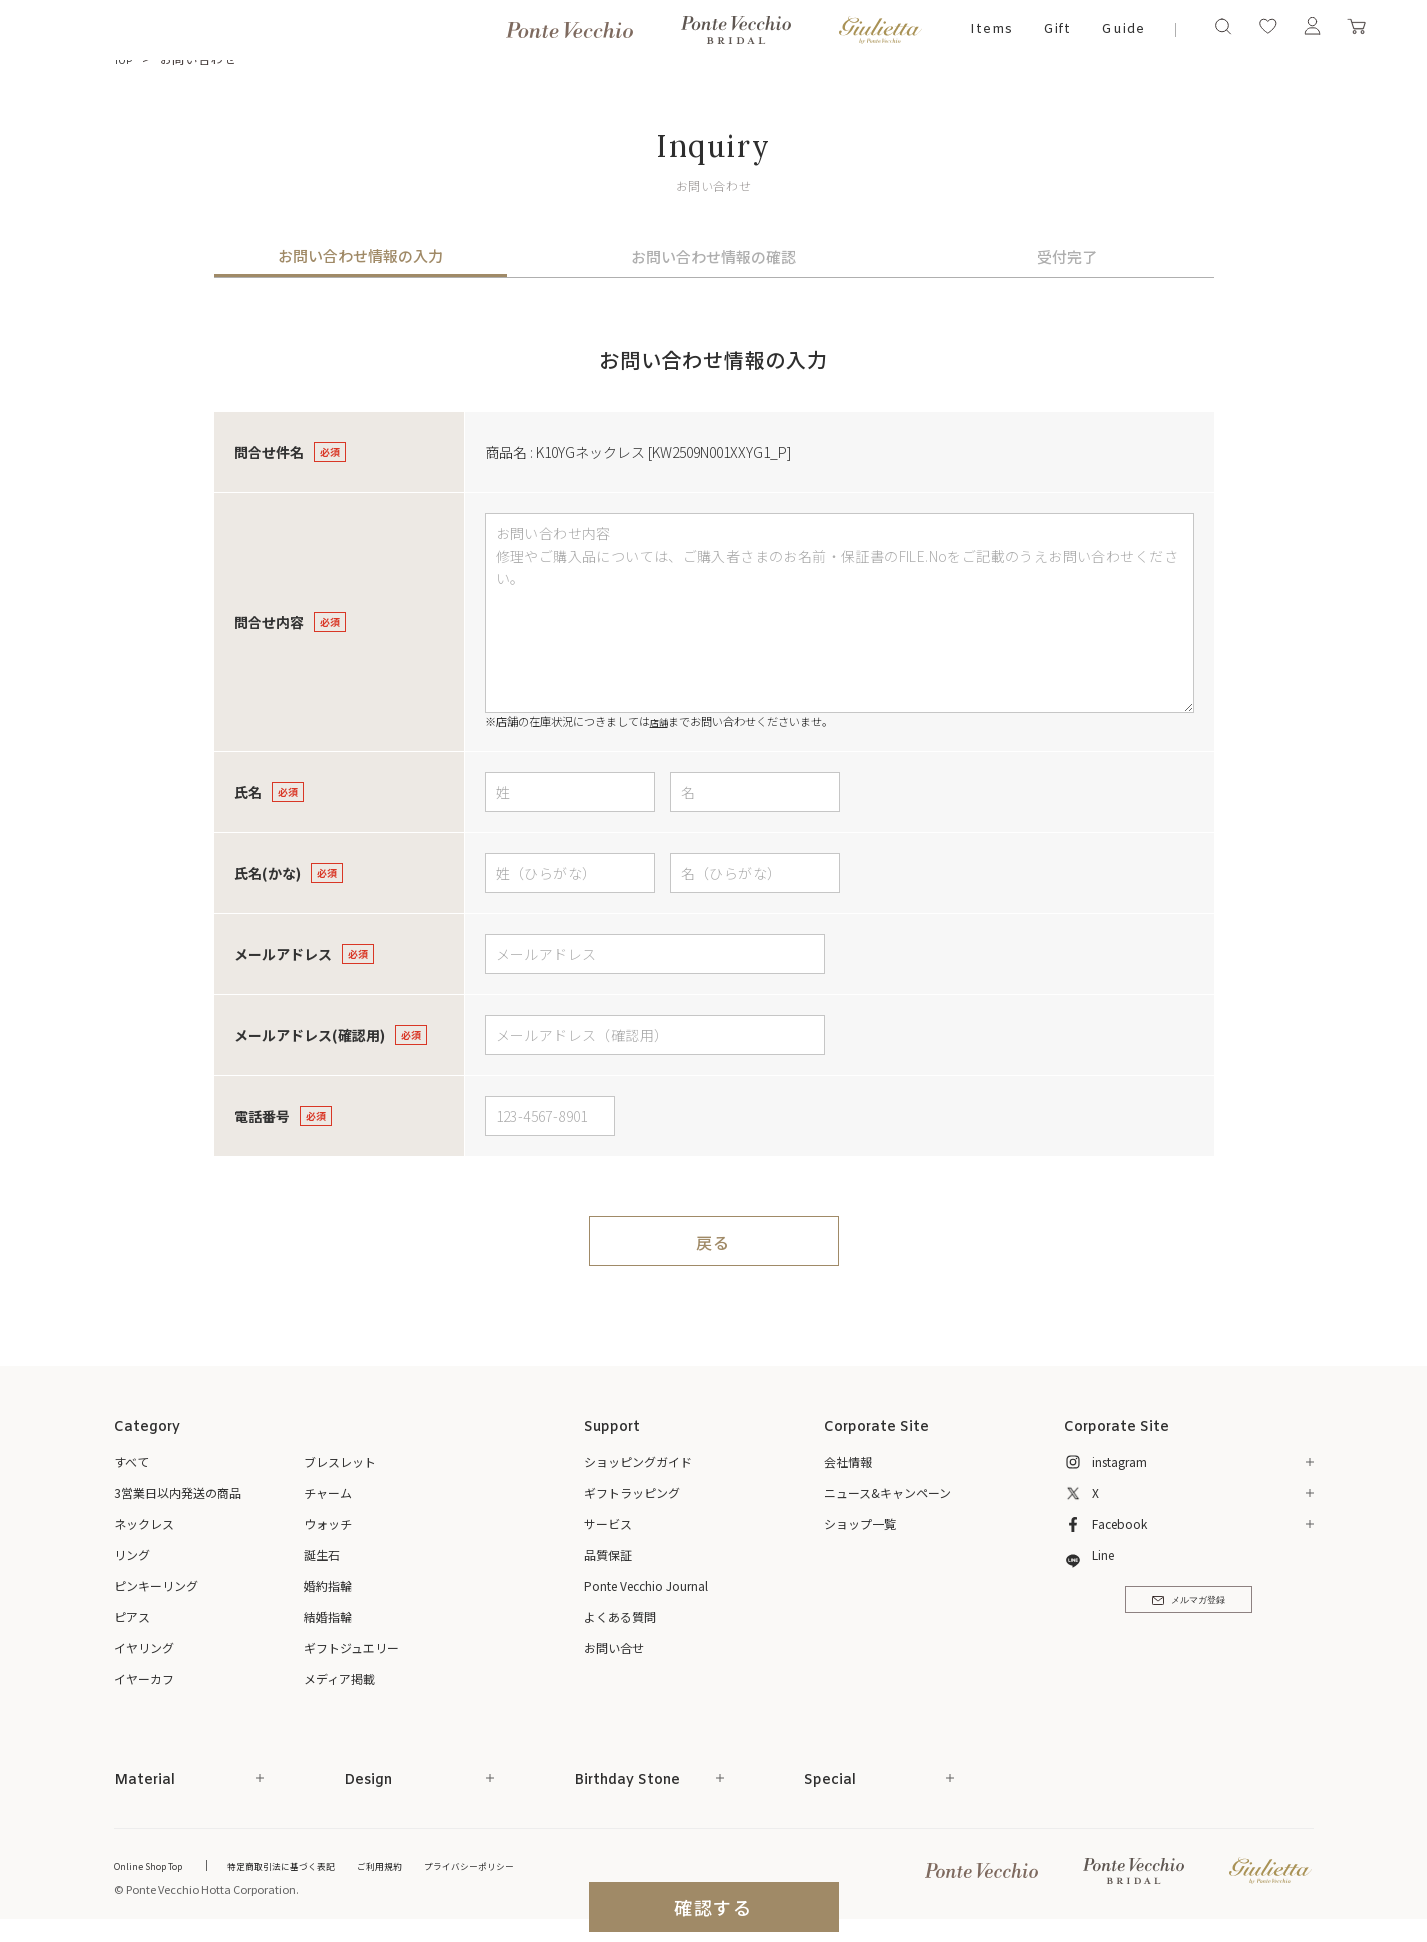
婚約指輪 (328, 1585)
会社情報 (848, 1461)
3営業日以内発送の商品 (177, 1492)
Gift (1057, 29)
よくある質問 (620, 1616)
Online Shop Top (156, 1864)
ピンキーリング (156, 1585)
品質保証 (608, 1554)
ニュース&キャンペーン (887, 1492)
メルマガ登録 (1188, 1609)
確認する (713, 1907)
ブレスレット (340, 1461)
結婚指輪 (328, 1616)
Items (991, 29)
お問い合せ (614, 1647)
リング (132, 1554)
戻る (713, 1241)
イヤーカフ (144, 1678)
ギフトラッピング (632, 1492)
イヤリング (144, 1647)
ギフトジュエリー (351, 1647)
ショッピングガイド (638, 1461)
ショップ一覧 (860, 1523)
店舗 (661, 721)
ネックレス (144, 1523)
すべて (131, 1461)
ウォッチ (328, 1523)
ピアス (132, 1616)
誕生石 (322, 1554)
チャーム (328, 1492)
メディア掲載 (339, 1678)
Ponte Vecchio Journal (646, 1585)
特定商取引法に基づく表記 (309, 1864)
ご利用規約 (424, 1864)
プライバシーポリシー (529, 1864)
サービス (608, 1523)
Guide (1123, 29)
